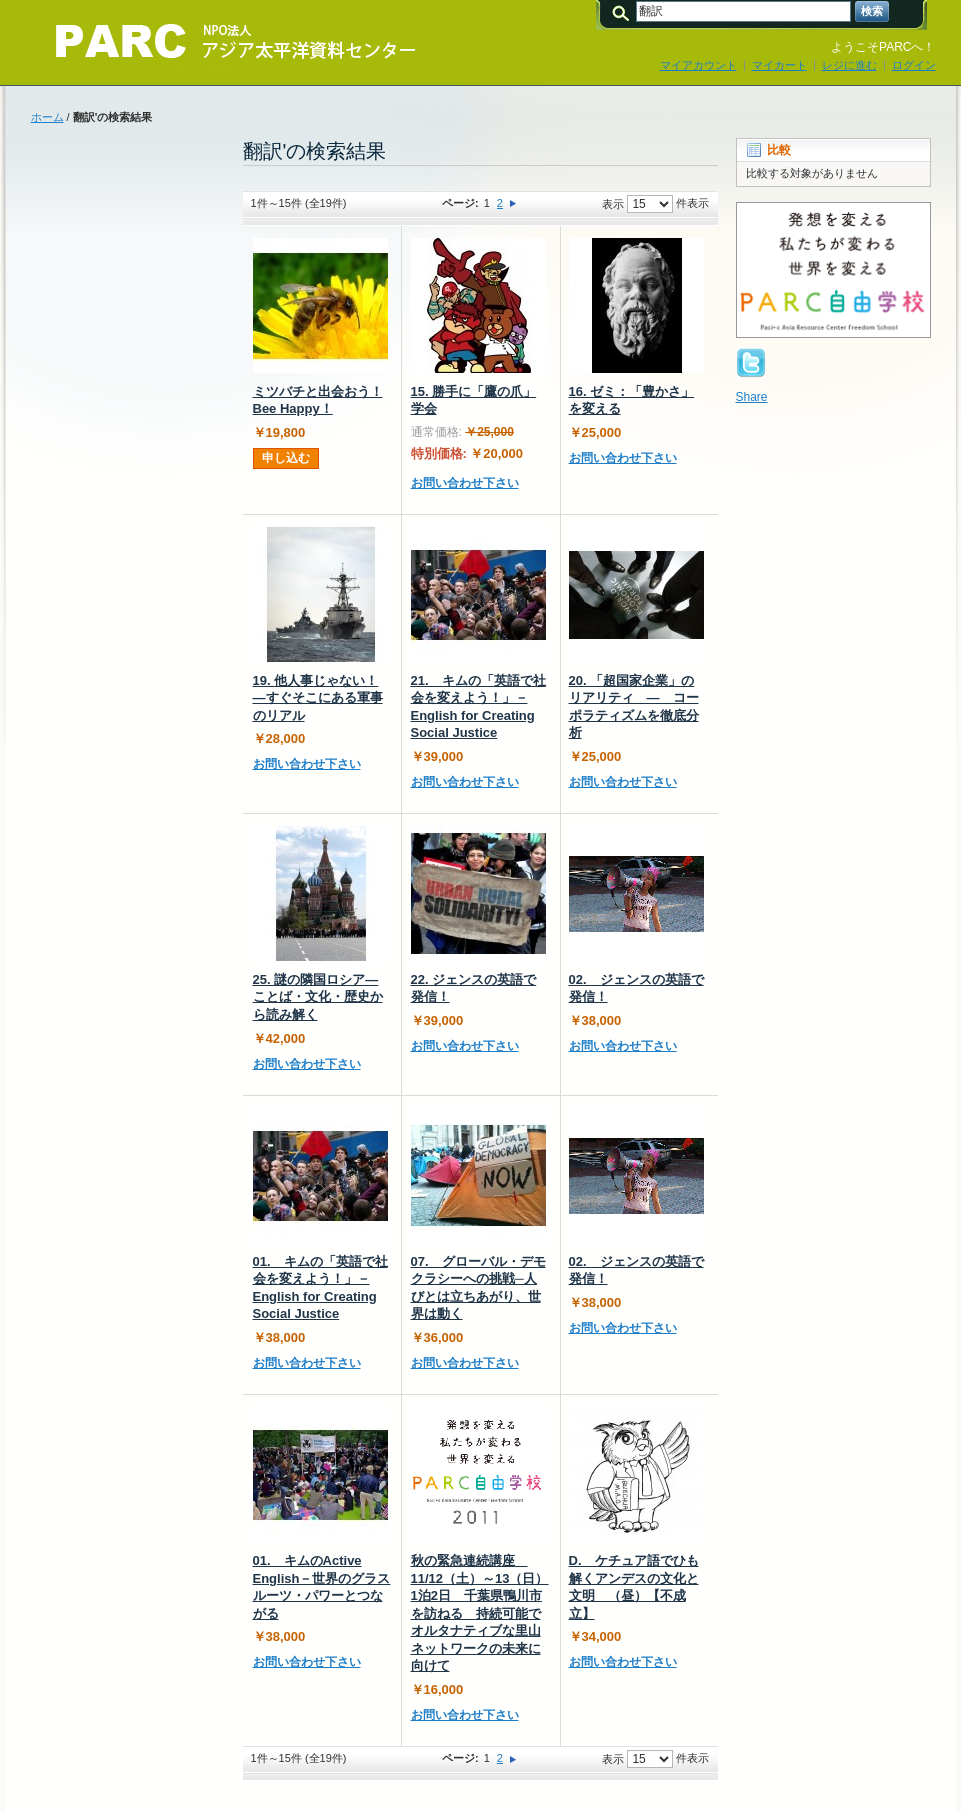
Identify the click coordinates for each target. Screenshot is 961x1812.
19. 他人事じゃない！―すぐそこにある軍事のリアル (318, 698)
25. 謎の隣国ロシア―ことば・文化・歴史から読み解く (318, 997)
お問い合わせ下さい (465, 483)
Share (752, 397)
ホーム (47, 117)
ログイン (914, 65)
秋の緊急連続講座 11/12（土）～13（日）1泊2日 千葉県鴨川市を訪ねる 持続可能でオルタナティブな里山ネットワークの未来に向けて (480, 1613)
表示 (613, 204)
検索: (624, 11)
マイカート (779, 65)
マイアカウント (698, 65)
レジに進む (849, 65)
